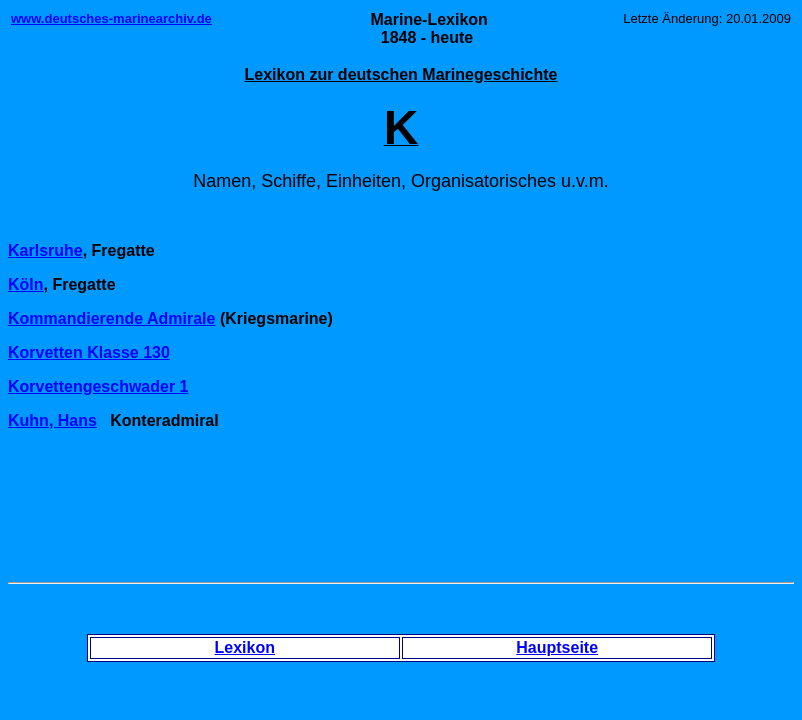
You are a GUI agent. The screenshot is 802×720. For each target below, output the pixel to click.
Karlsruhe (45, 250)
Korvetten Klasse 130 (89, 352)
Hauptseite (557, 647)
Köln (26, 284)
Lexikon (245, 647)
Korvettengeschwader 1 (98, 386)
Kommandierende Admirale (111, 318)
